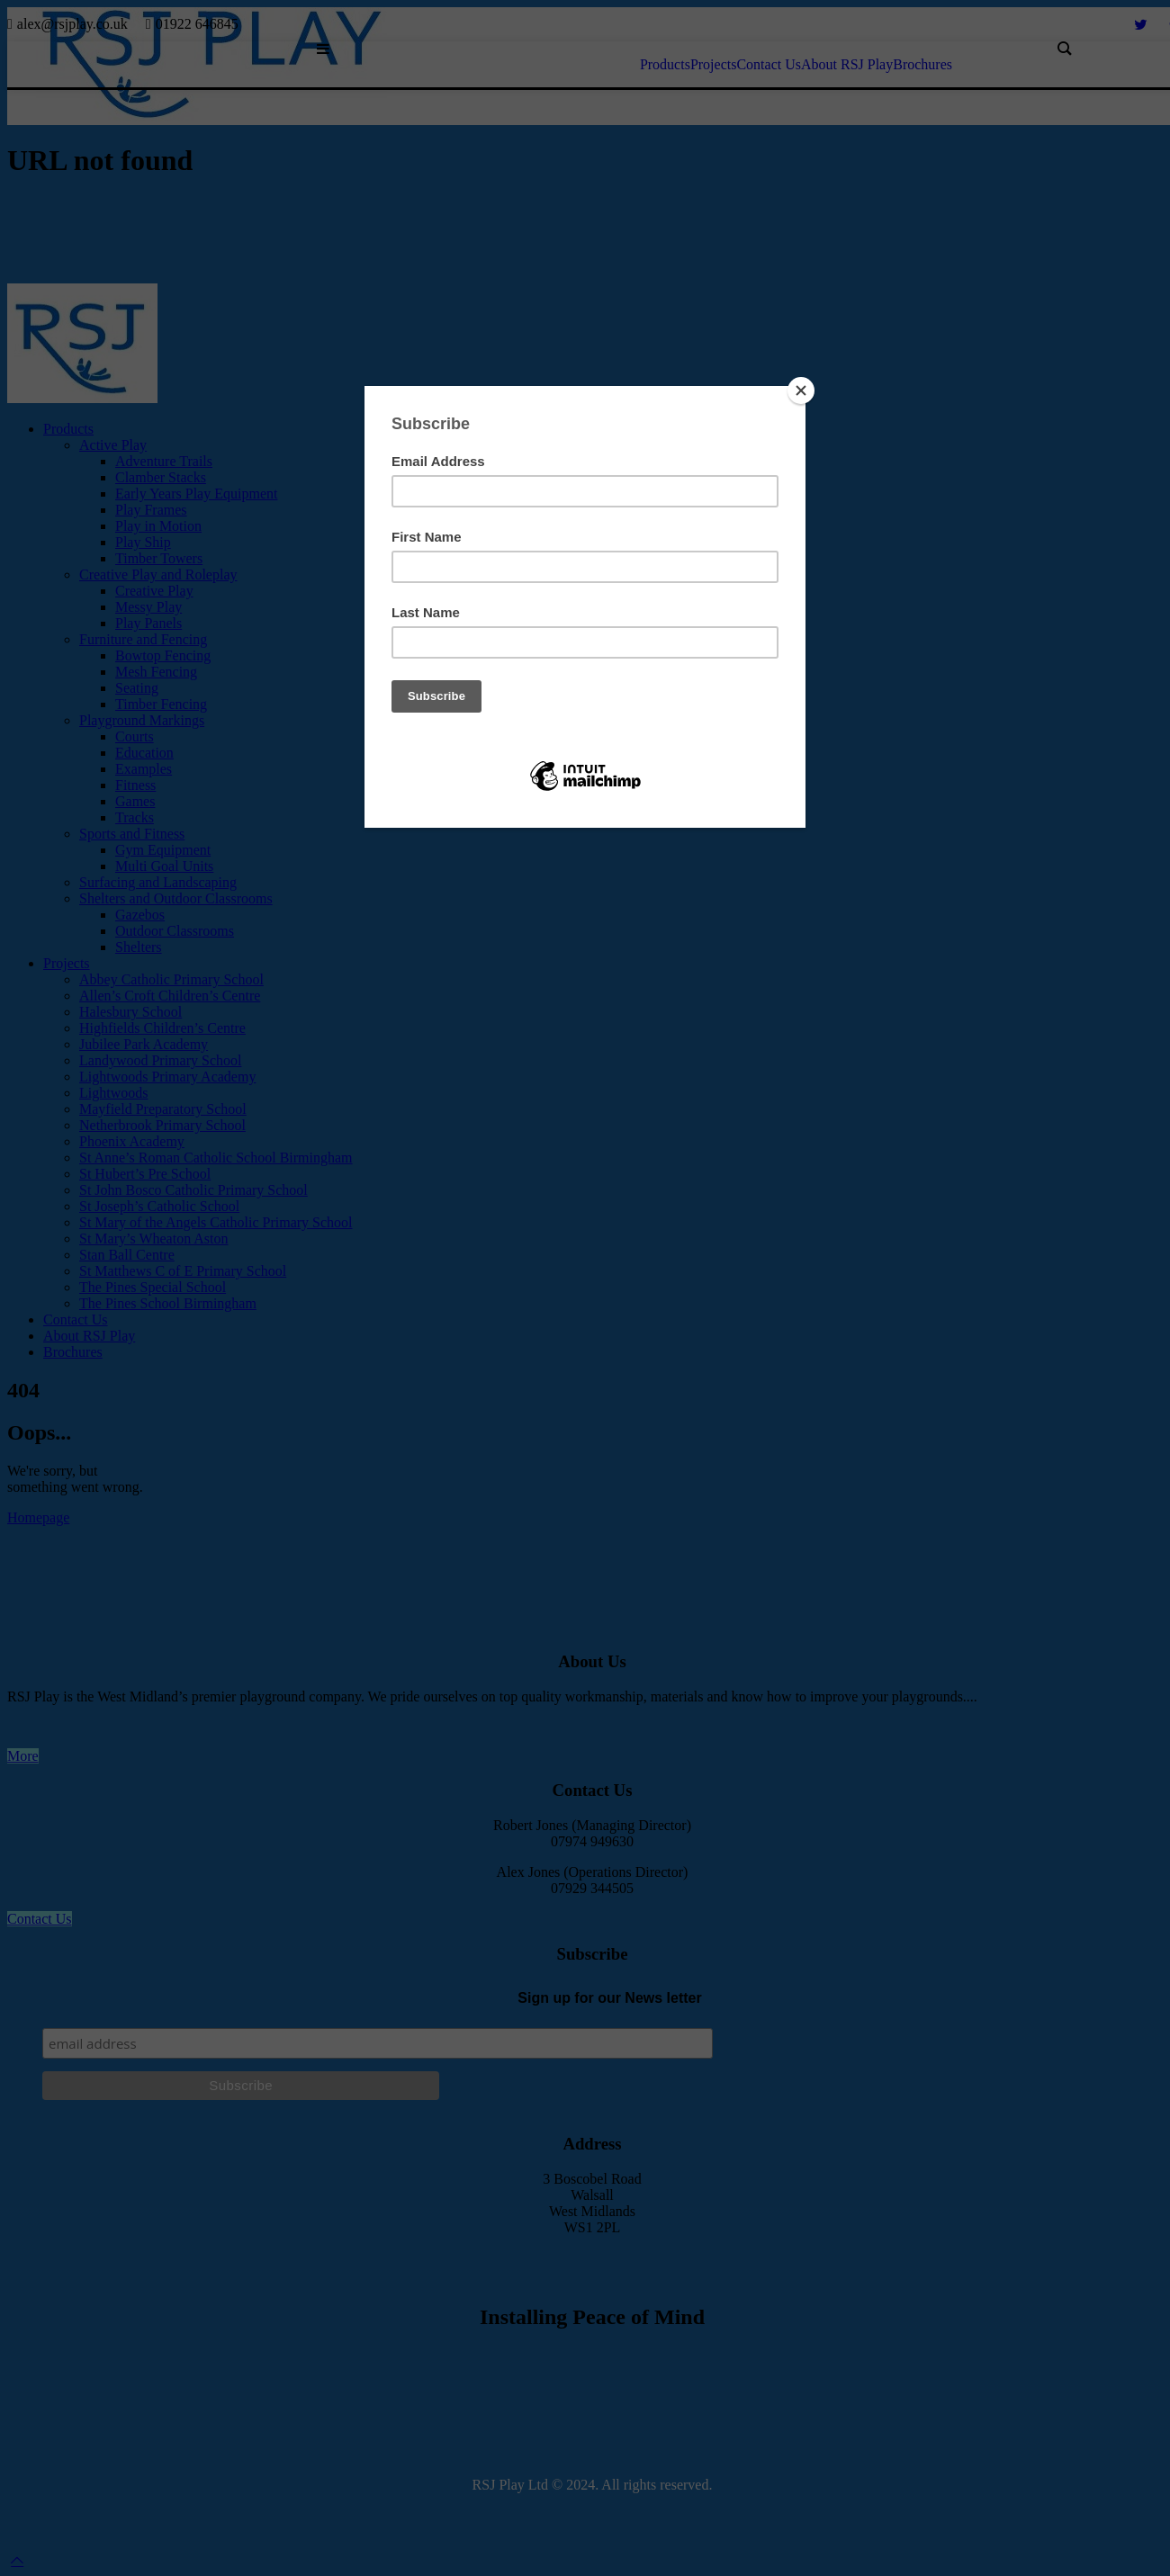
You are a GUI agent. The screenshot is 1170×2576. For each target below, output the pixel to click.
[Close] (801, 390)
